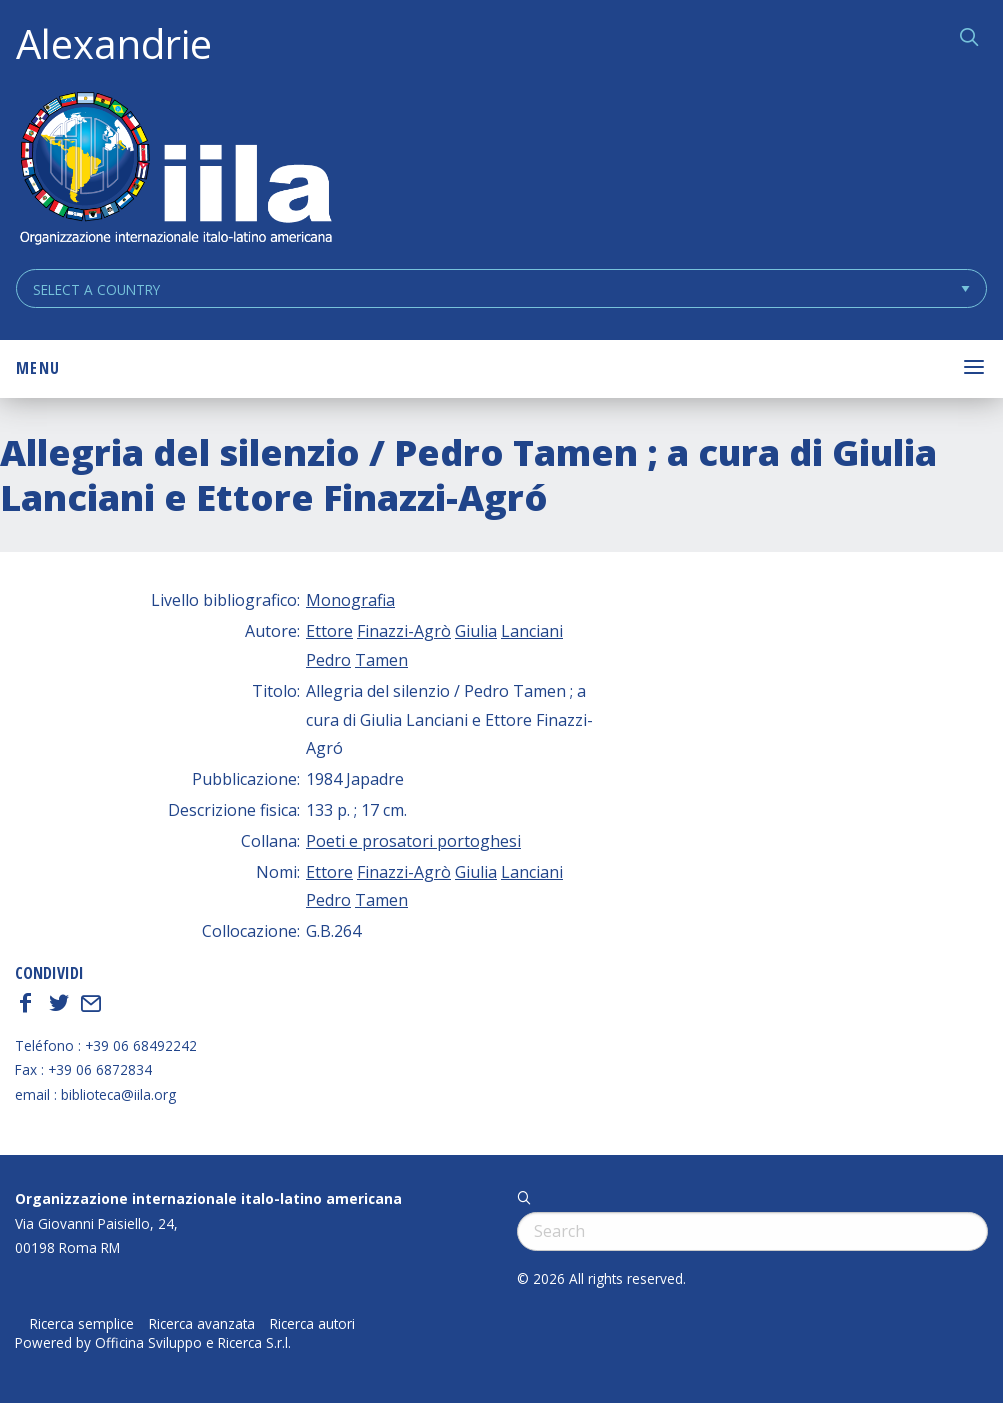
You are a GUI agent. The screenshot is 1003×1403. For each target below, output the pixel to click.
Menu (38, 368)
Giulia (476, 631)
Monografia (350, 600)
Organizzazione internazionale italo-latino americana (208, 1198)
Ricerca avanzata (202, 1324)
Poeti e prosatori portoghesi (413, 841)
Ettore (329, 631)
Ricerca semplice (82, 1324)
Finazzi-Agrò (404, 631)
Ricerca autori (312, 1324)
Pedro (328, 660)
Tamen (381, 660)
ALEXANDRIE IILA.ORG (175, 170)
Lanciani (532, 631)
